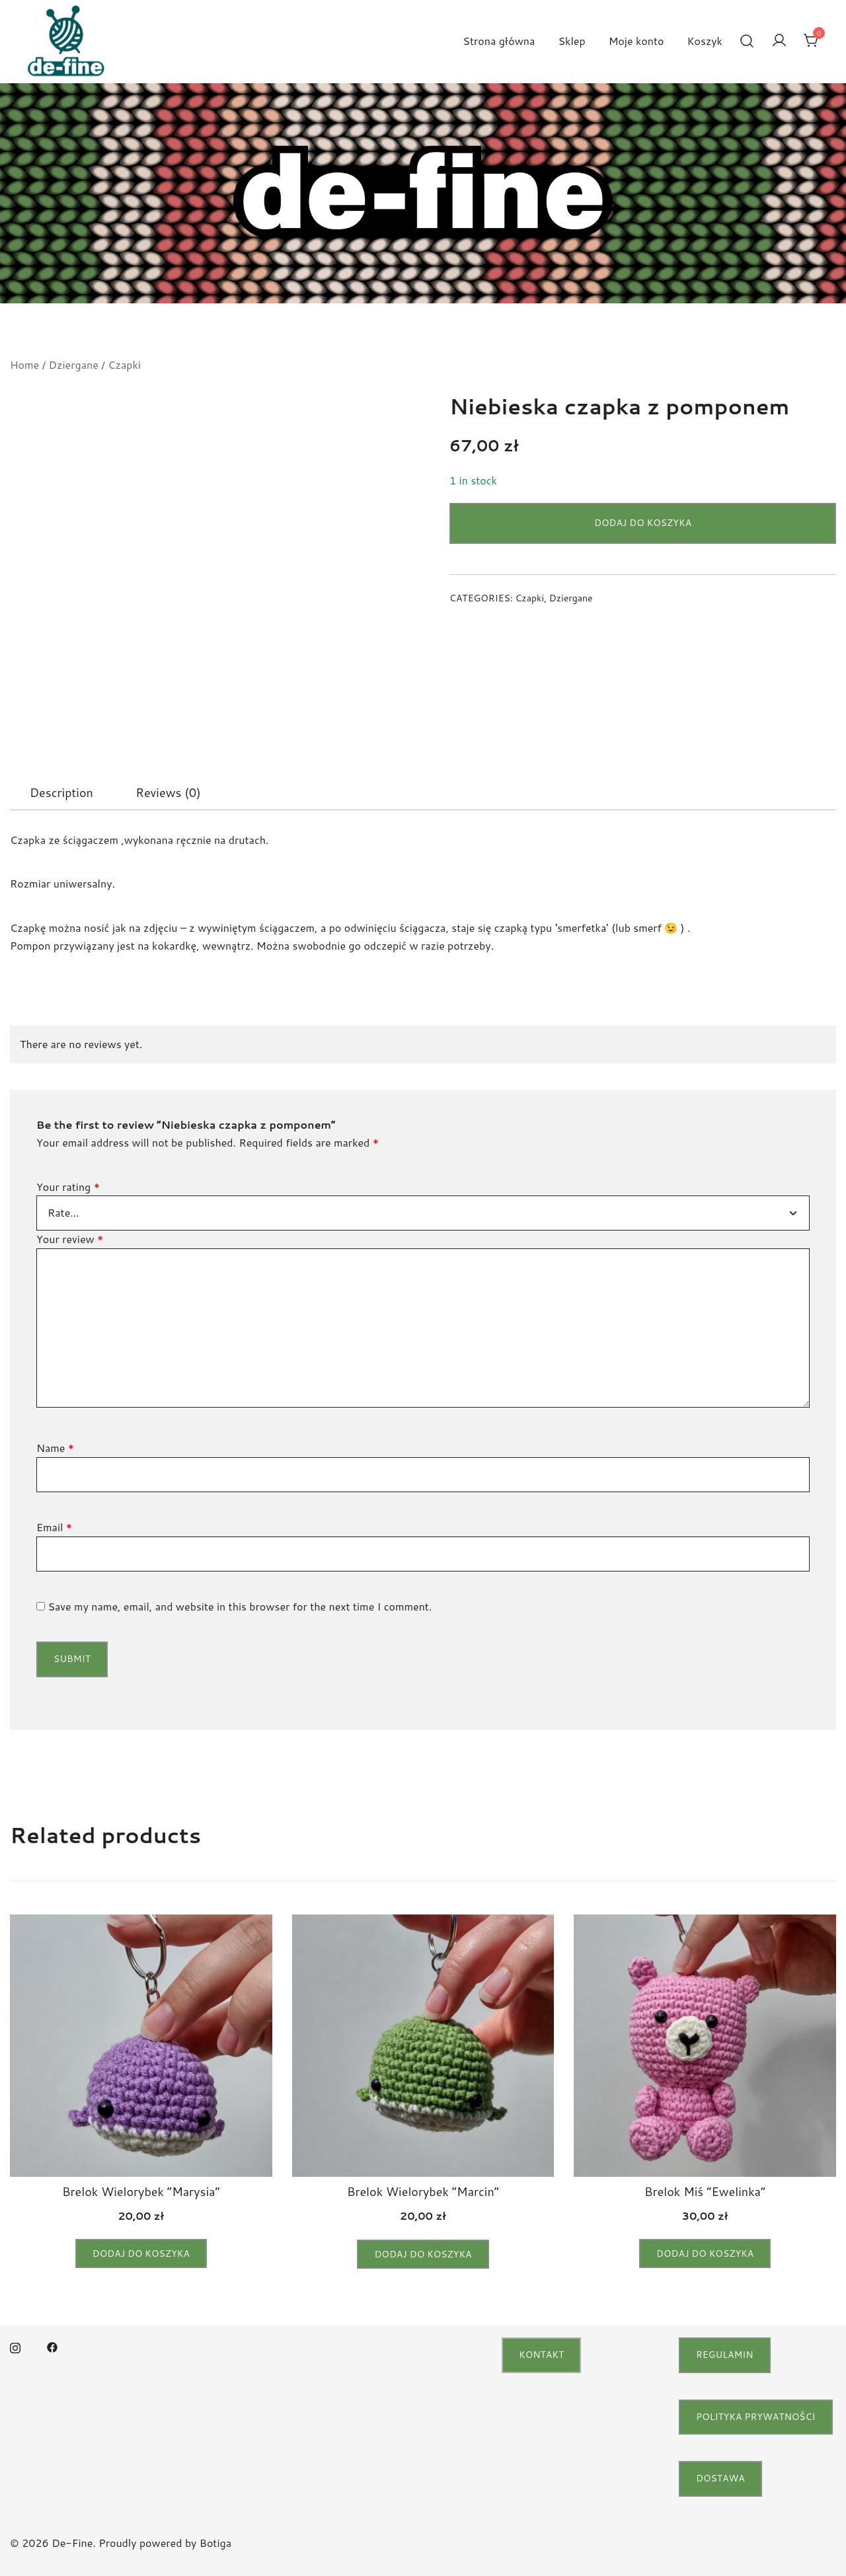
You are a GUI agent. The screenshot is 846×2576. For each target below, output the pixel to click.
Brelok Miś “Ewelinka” (704, 2191)
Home (24, 364)
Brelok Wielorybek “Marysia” (141, 2191)
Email (54, 1526)
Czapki (124, 364)
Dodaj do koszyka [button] (141, 2253)
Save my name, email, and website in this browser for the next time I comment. (240, 1606)
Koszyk (704, 40)
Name (55, 1447)
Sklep (571, 40)
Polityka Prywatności (756, 2416)
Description (61, 792)
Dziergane (73, 364)
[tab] (61, 792)
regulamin (724, 2354)
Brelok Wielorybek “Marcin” (423, 2191)
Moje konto (636, 40)
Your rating (68, 1186)
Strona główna (499, 40)
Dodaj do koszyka (642, 522)
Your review (69, 1238)
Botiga (215, 2542)
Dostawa (720, 2478)
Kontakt (541, 2354)
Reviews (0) (167, 792)
